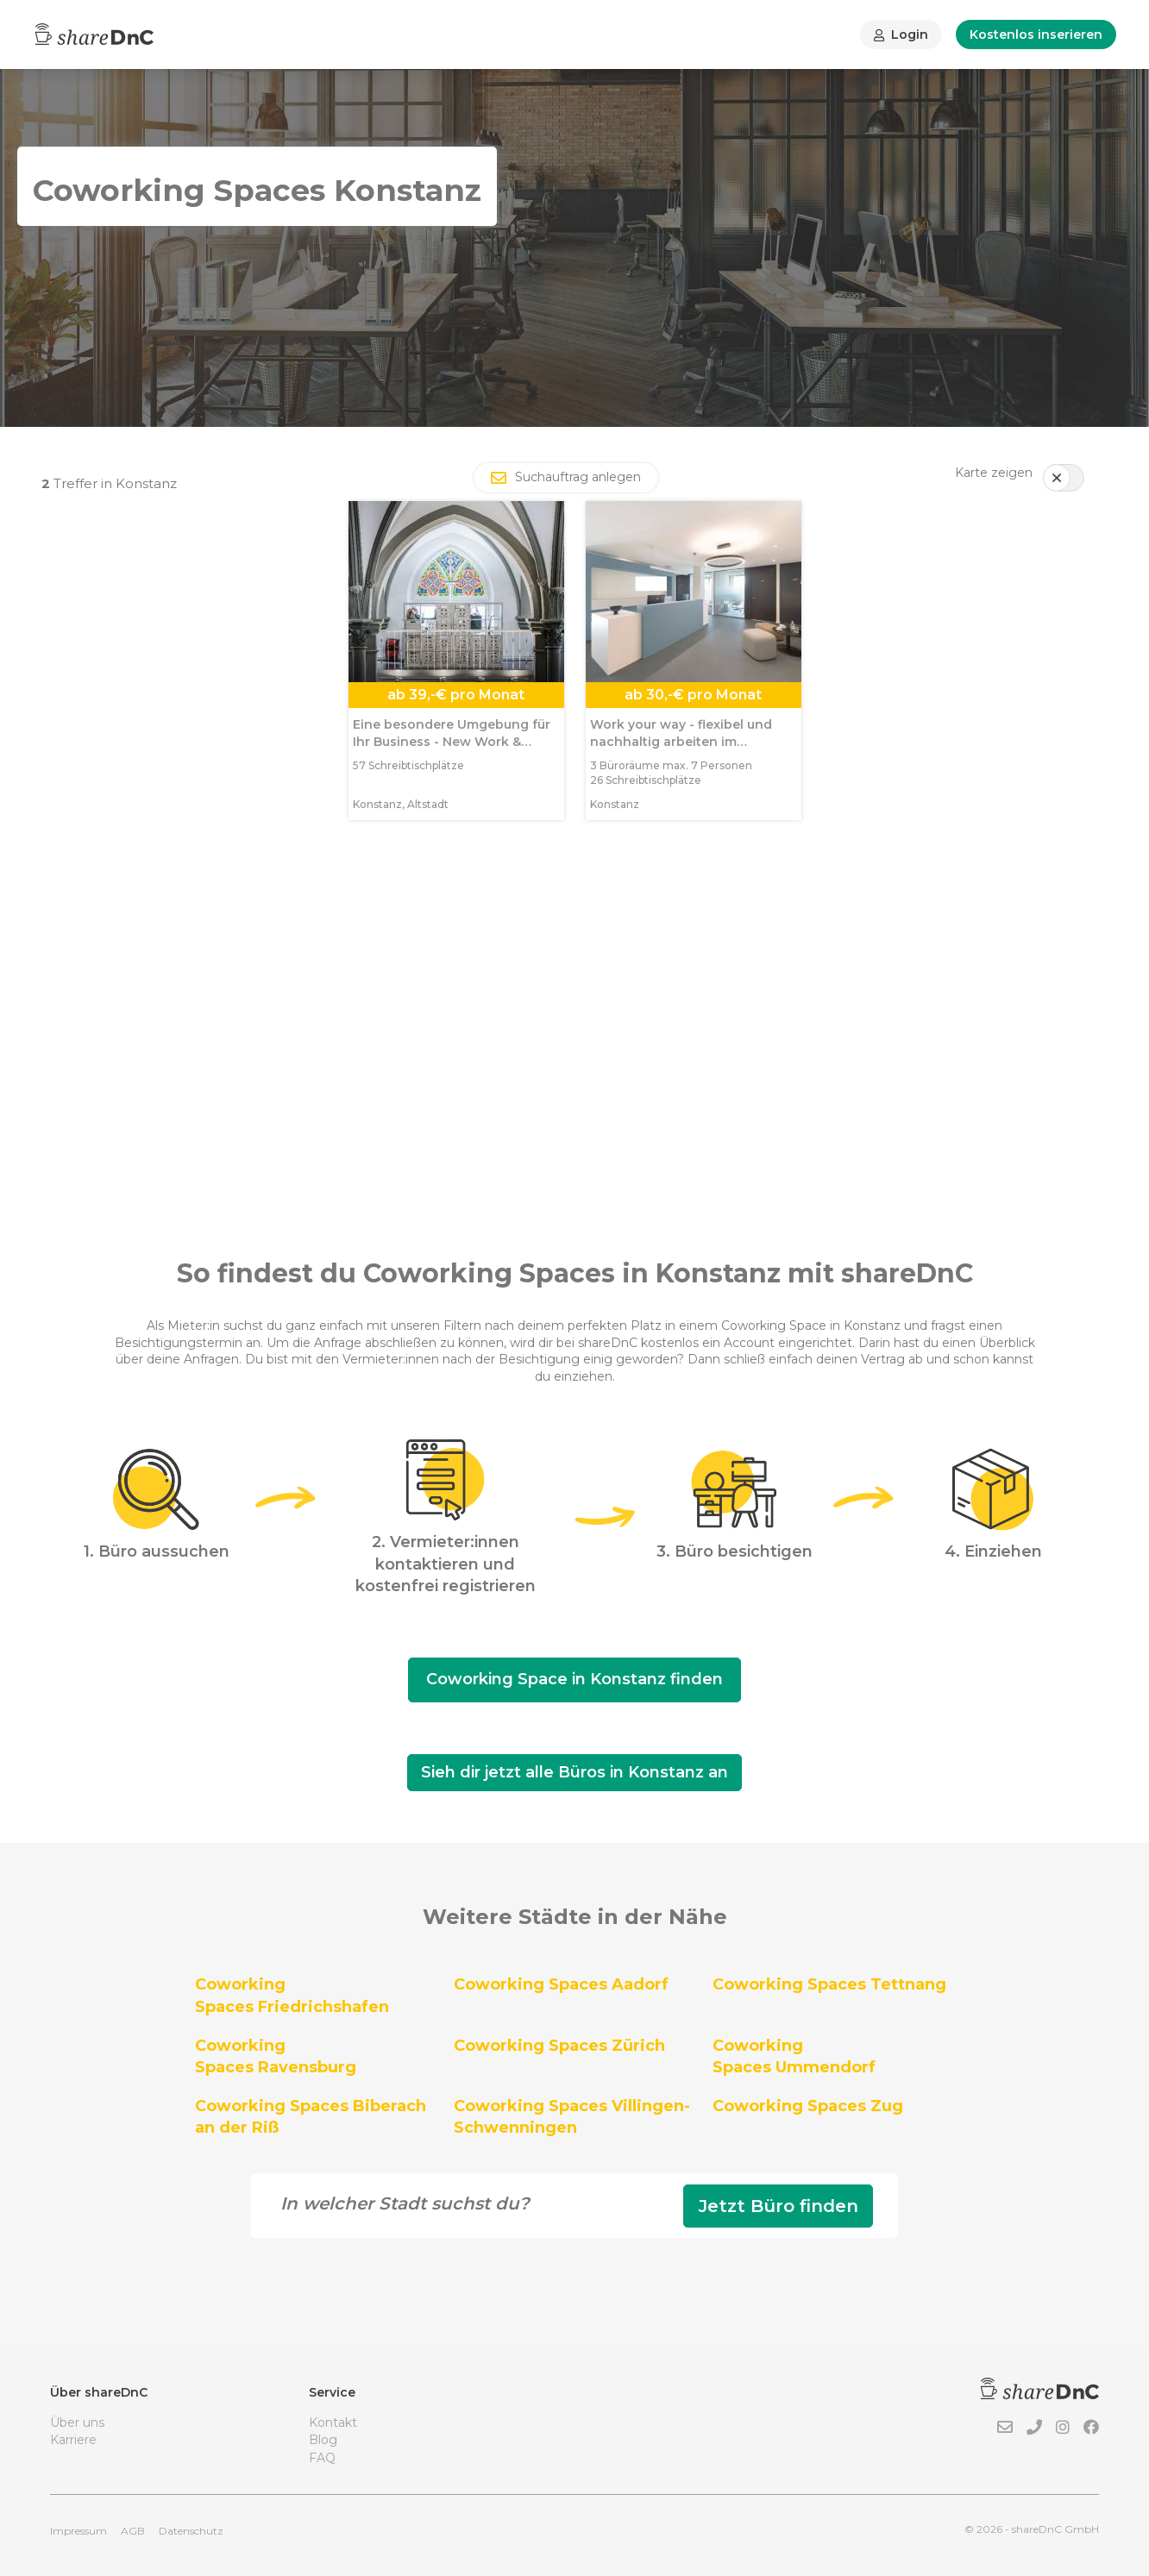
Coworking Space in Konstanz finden (574, 1679)
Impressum (78, 2530)
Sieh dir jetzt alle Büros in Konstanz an (574, 1772)
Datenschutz (191, 2530)
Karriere (73, 2440)
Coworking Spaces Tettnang (829, 1984)
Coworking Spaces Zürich (559, 2045)
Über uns (77, 2422)
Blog (323, 2440)
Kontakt (333, 2422)
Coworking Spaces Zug (808, 2106)
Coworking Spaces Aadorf (561, 1984)
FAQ (322, 2458)
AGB (133, 2530)
